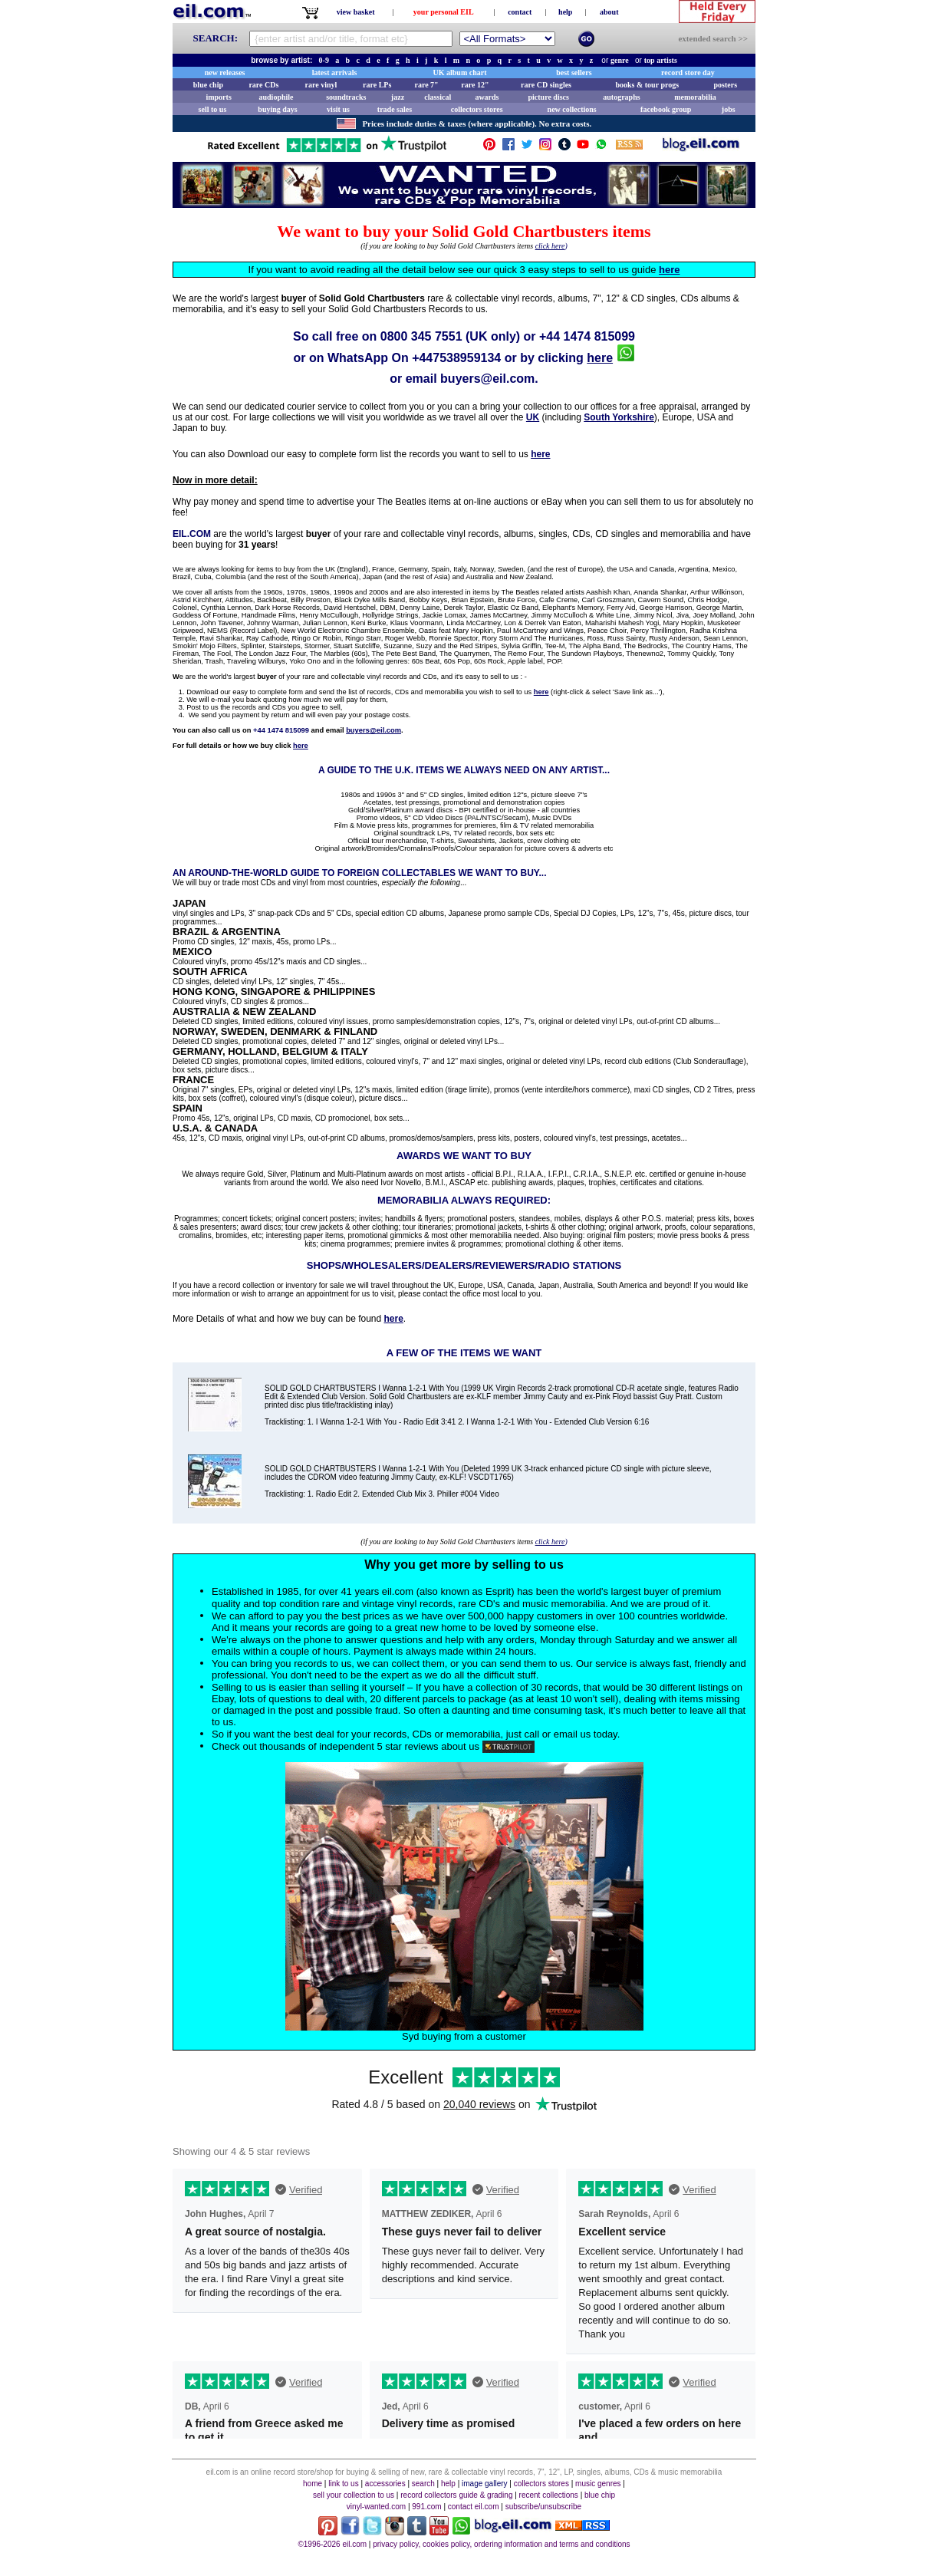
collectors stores (477, 109)
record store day (688, 72)
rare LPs (377, 85)
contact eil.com (473, 2506)
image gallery (484, 2483)
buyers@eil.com (487, 378)
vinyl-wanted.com (376, 2506)
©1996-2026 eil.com (332, 2544)
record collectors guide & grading (456, 2495)
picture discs (548, 97)
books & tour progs (647, 85)
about (609, 12)
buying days (277, 109)
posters (725, 85)
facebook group (665, 109)
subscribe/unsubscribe (543, 2506)
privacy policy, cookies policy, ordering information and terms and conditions (501, 2544)
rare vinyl (321, 85)
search (423, 2483)
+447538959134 (456, 357)
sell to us (213, 109)
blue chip (208, 85)
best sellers (573, 72)
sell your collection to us (353, 2495)
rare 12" (475, 85)
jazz (397, 97)
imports (218, 97)
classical (437, 97)
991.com (426, 2506)
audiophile (276, 97)
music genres (597, 2483)
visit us (338, 109)
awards (487, 97)
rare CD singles (546, 85)
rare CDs (263, 85)
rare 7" (426, 85)
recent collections (548, 2495)
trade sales (394, 109)
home (312, 2483)
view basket (356, 12)
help (565, 12)
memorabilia (695, 97)
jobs (728, 109)
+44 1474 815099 (587, 336)
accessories (385, 2483)
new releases (225, 72)
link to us (343, 2483)
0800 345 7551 (421, 336)
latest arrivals (334, 72)
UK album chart (460, 72)
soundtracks (346, 97)
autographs (621, 97)
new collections (572, 109)
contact (519, 12)
